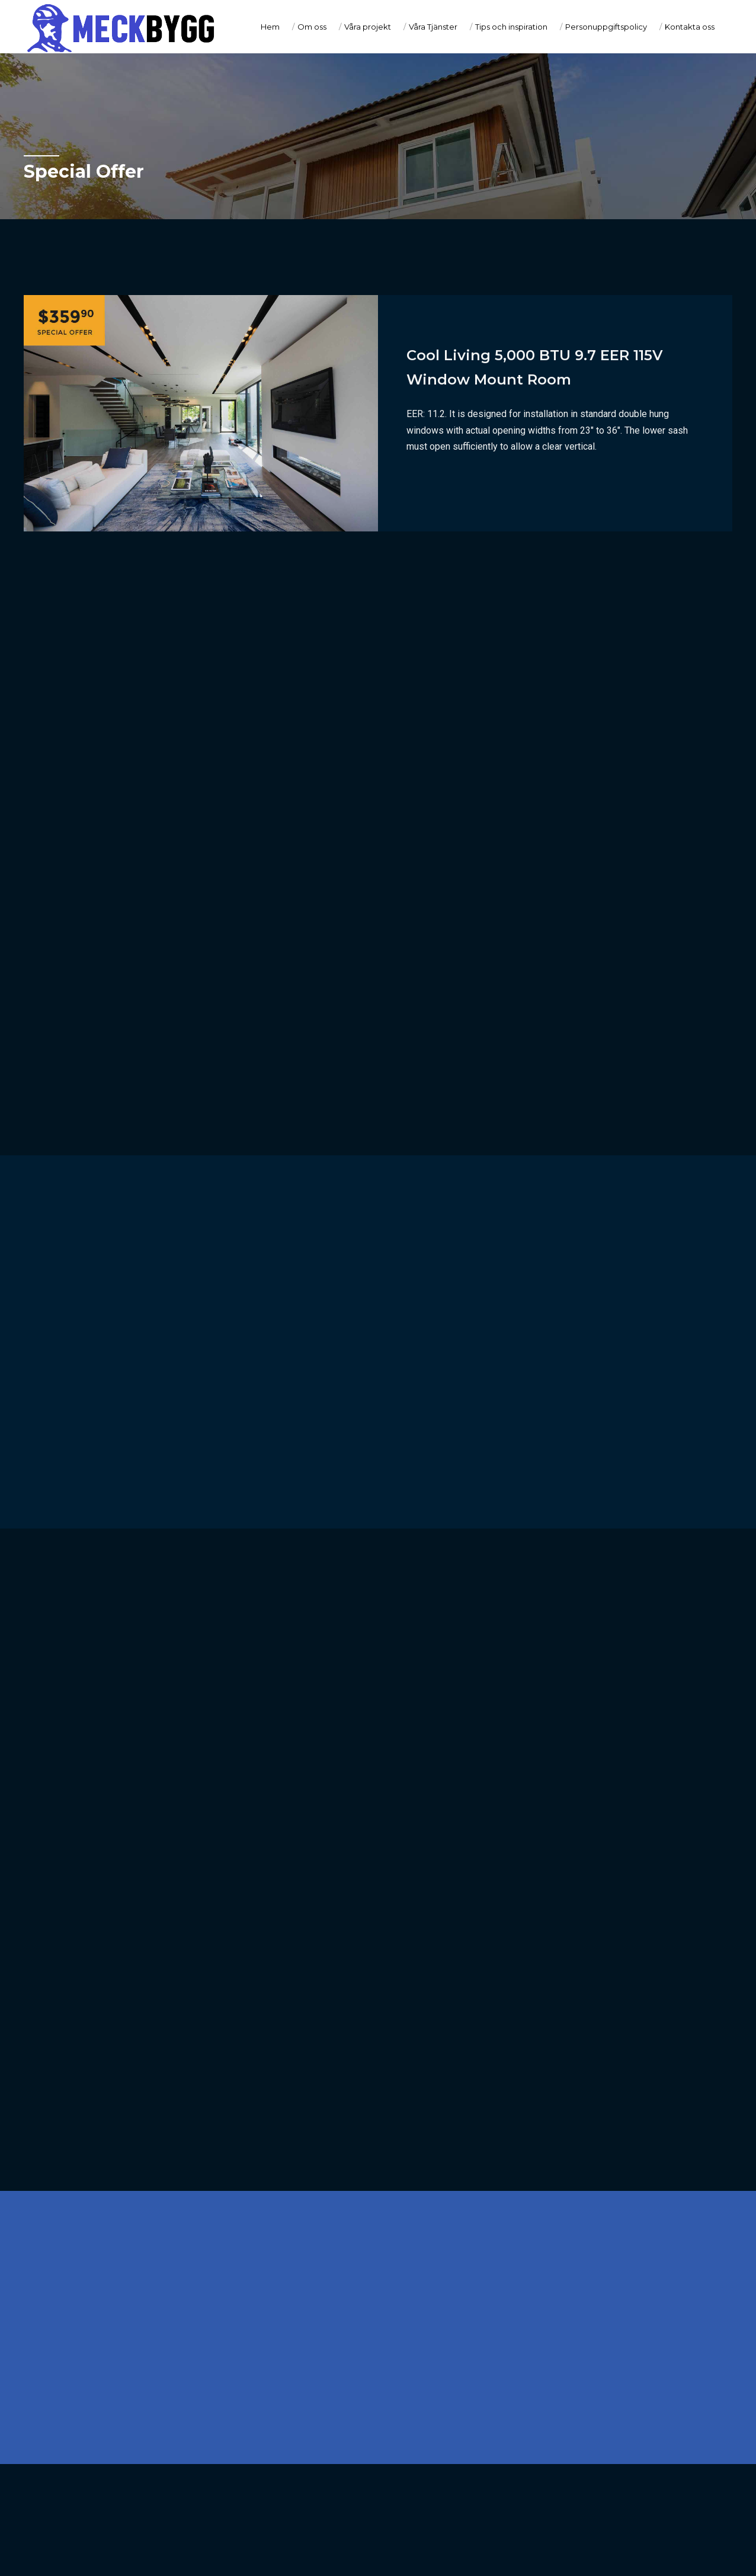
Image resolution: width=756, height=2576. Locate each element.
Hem (270, 26)
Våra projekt (367, 26)
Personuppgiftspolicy (606, 26)
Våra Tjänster (433, 26)
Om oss (311, 26)
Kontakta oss (690, 26)
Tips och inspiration (511, 26)
